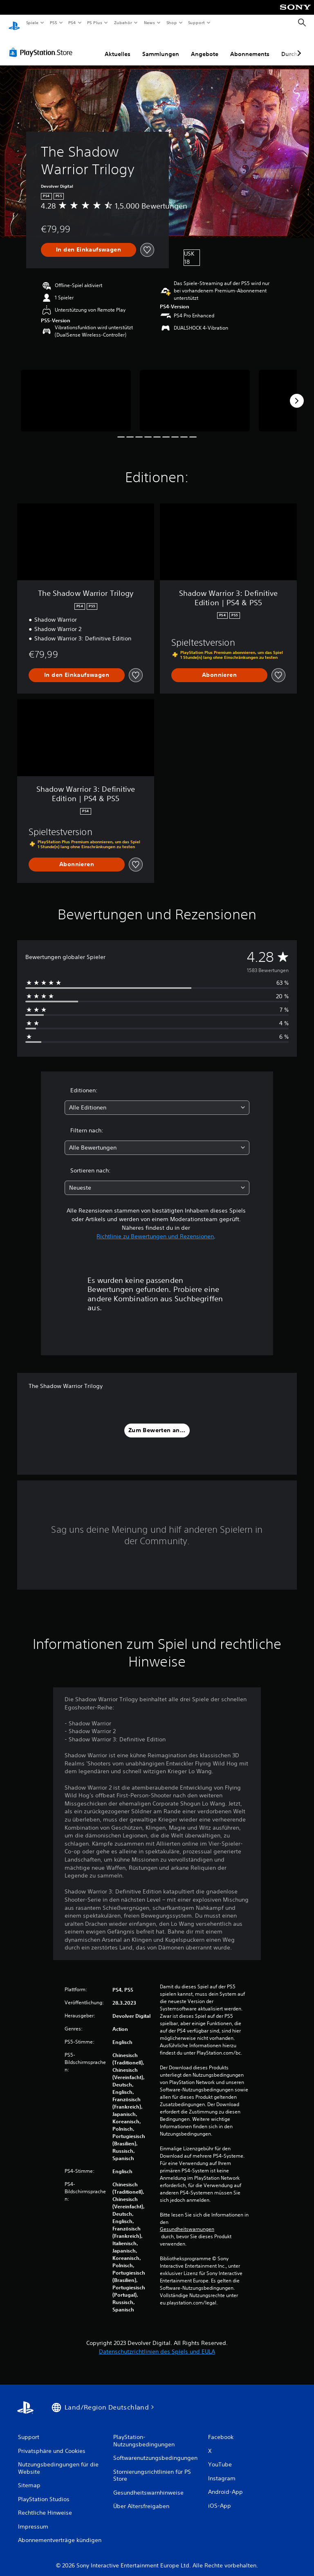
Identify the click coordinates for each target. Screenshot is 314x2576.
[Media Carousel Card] (76, 393)
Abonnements (249, 46)
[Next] (297, 393)
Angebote (204, 46)
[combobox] (157, 1100)
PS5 (54, 22)
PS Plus (95, 22)
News (149, 22)
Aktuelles (117, 46)
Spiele (32, 22)
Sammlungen (160, 46)
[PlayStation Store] (42, 44)
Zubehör (123, 22)
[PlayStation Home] (14, 23)
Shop (171, 22)
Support (196, 22)
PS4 (72, 22)
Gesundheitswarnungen (187, 2221)
